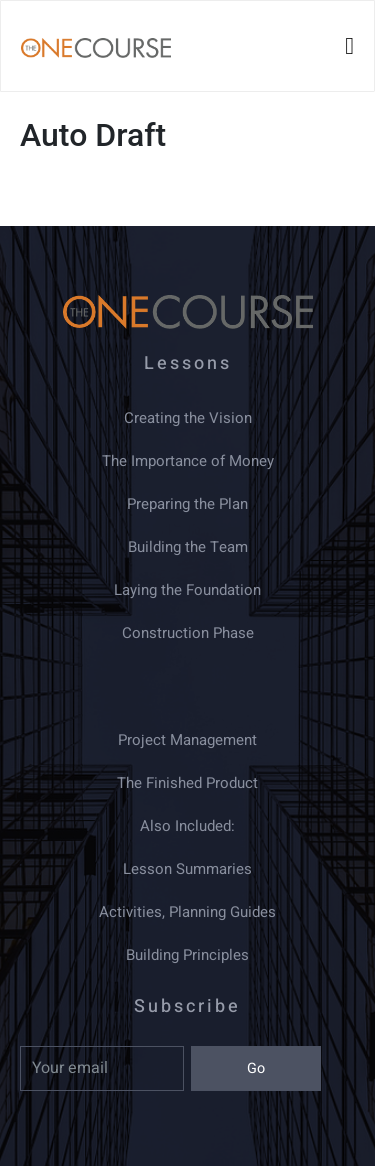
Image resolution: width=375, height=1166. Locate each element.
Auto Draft (93, 135)
